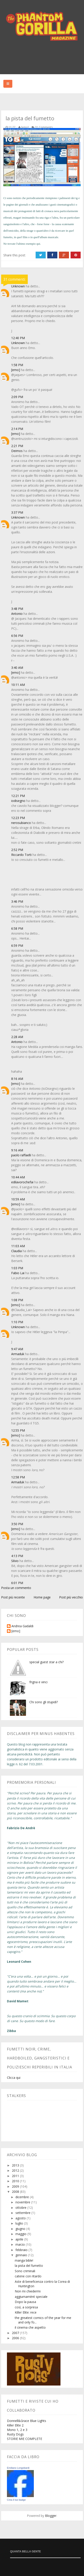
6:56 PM (17, 635)
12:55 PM (18, 1430)
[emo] (15, 370)
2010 (16, 2181)
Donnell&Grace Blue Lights (26, 2421)
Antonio (17, 613)
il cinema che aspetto (30, 2327)
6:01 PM (17, 1583)
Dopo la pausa (25, 2302)
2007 (16, 2333)
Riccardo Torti (21, 855)
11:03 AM (18, 1246)
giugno (20, 2229)
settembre (23, 2213)
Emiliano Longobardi (18, 2467)
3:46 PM (17, 901)
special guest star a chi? (46, 1662)
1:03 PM (17, 1268)
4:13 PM (17, 1556)
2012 (16, 2170)
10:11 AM (18, 685)
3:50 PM (17, 1524)
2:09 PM (17, 397)
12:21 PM (18, 796)
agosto (21, 2218)
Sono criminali (25, 2271)
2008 (16, 2191)
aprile (19, 2239)
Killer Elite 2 (15, 2425)
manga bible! (24, 2260)
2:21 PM (17, 446)
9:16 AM (17, 1150)
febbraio (21, 2250)
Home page (42, 1597)
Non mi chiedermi (28, 2291)
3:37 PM (17, 512)
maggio (21, 2234)
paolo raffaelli (21, 1155)
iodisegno (18, 801)
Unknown (18, 286)
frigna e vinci (38, 1682)
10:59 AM (18, 1199)
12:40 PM (18, 338)
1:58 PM (17, 365)
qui (38, 243)
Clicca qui (13, 2077)
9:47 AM (17, 1349)
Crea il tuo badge (16, 2499)
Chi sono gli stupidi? (43, 1702)
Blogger (50, 2515)
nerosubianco (21, 823)
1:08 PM (17, 1300)
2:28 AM (17, 1037)
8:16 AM (17, 1079)
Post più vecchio (71, 1597)
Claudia (16, 1251)
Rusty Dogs (15, 2434)
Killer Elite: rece (26, 2312)
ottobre (21, 2207)
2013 (16, 2165)
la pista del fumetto (29, 2265)
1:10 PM (17, 1322)
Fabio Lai (17, 1273)
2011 (16, 2176)
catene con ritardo (28, 2276)
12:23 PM (18, 818)
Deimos (17, 451)
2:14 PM (17, 429)
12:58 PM (18, 1477)
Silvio (15, 1561)
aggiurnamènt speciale (31, 2296)
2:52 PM (17, 850)
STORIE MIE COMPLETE (24, 2439)
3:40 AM (17, 667)
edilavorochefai (22, 1182)
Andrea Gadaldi (22, 1626)
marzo (20, 2244)
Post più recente (13, 1597)
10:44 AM (18, 1177)
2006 (16, 2338)
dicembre (22, 2197)
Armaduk (17, 1354)
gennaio (21, 2255)
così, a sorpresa (26, 2307)
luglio (19, 2223)
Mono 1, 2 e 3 (17, 2430)
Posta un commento (16, 1588)
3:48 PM (17, 609)
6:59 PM (17, 945)
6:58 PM (17, 928)
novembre (23, 2202)
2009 (16, 2186)
